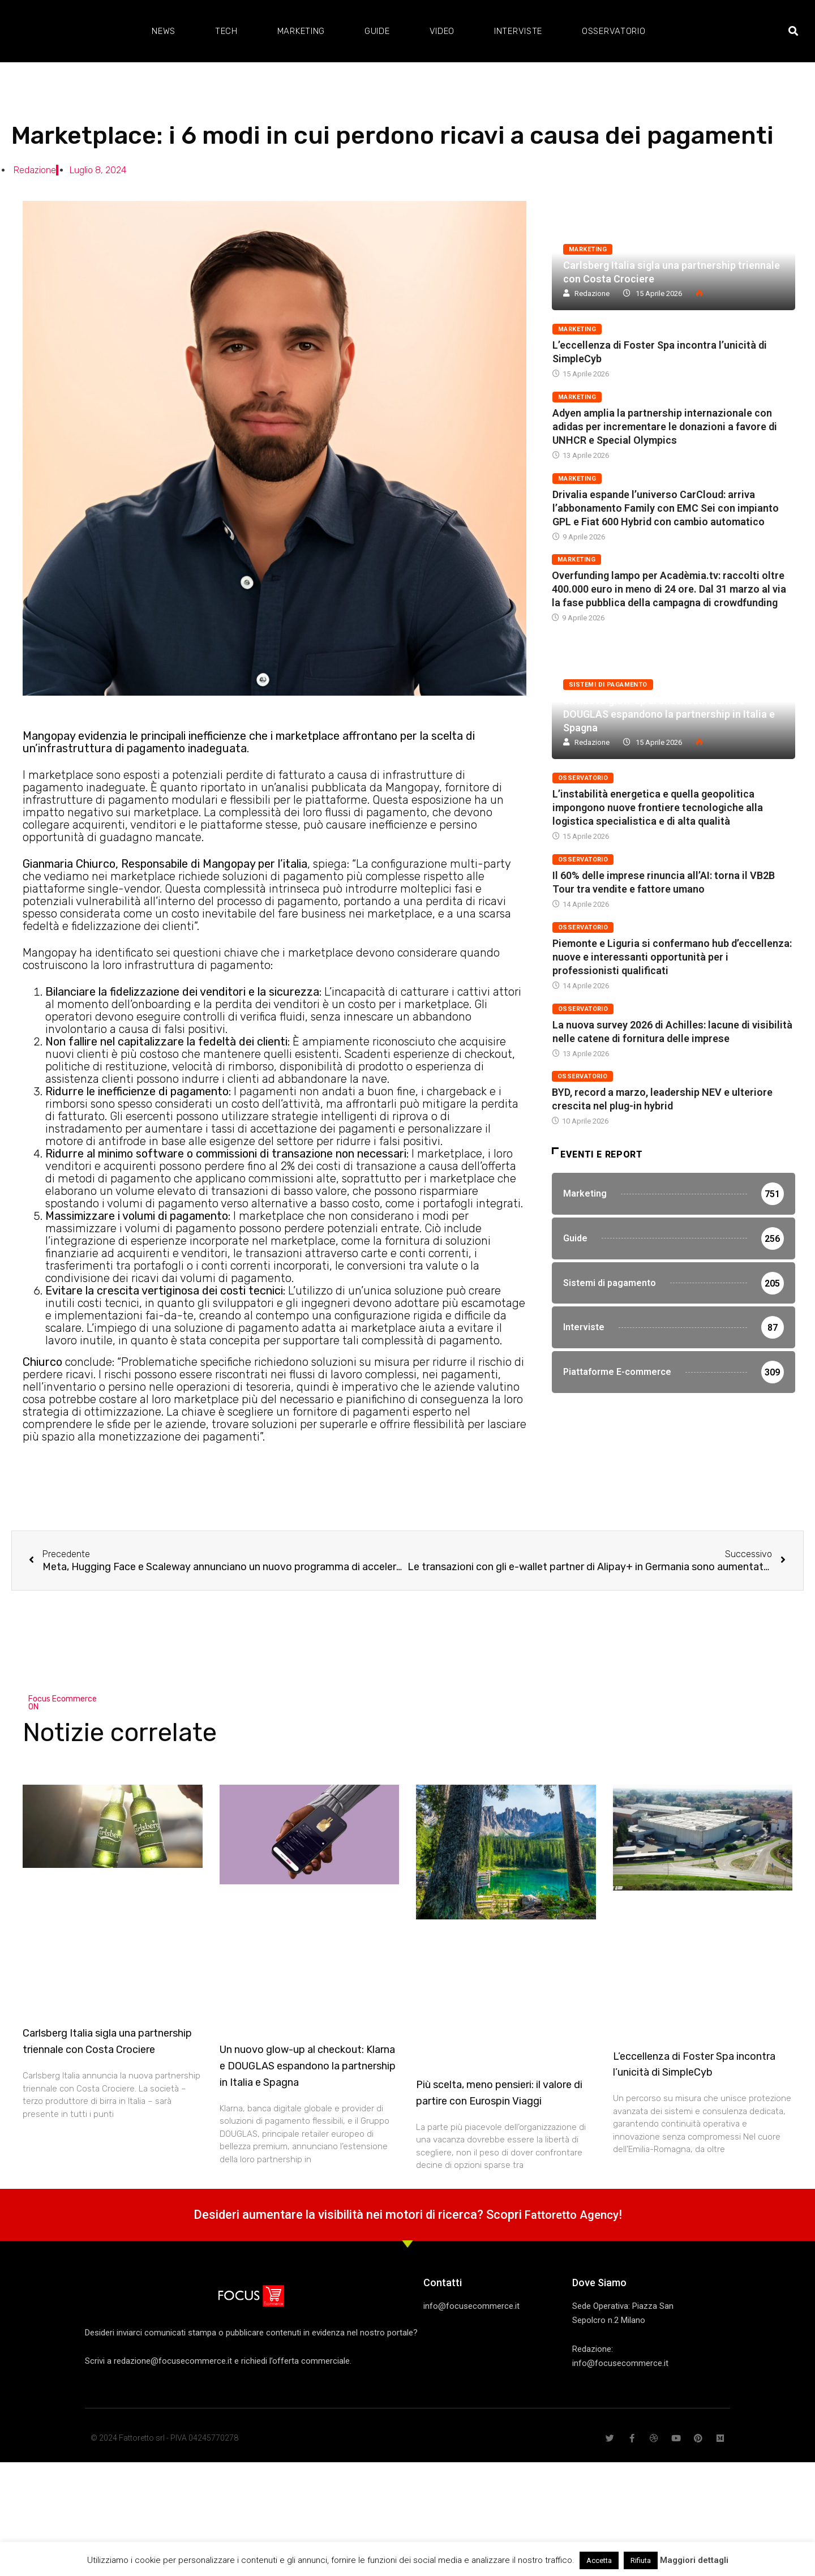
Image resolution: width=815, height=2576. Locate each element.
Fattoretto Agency (571, 2215)
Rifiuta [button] (640, 2560)
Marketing (301, 31)
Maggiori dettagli (694, 2560)
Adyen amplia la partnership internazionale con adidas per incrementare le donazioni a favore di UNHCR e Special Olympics (664, 426)
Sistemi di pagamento (608, 684)
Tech (226, 31)
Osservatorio (613, 31)
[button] (793, 31)
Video (442, 31)
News (163, 31)
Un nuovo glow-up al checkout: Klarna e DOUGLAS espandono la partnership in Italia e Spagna (669, 714)
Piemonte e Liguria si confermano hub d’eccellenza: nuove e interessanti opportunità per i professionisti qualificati (672, 956)
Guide (377, 31)
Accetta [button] (599, 2560)
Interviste (518, 31)
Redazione (592, 293)
